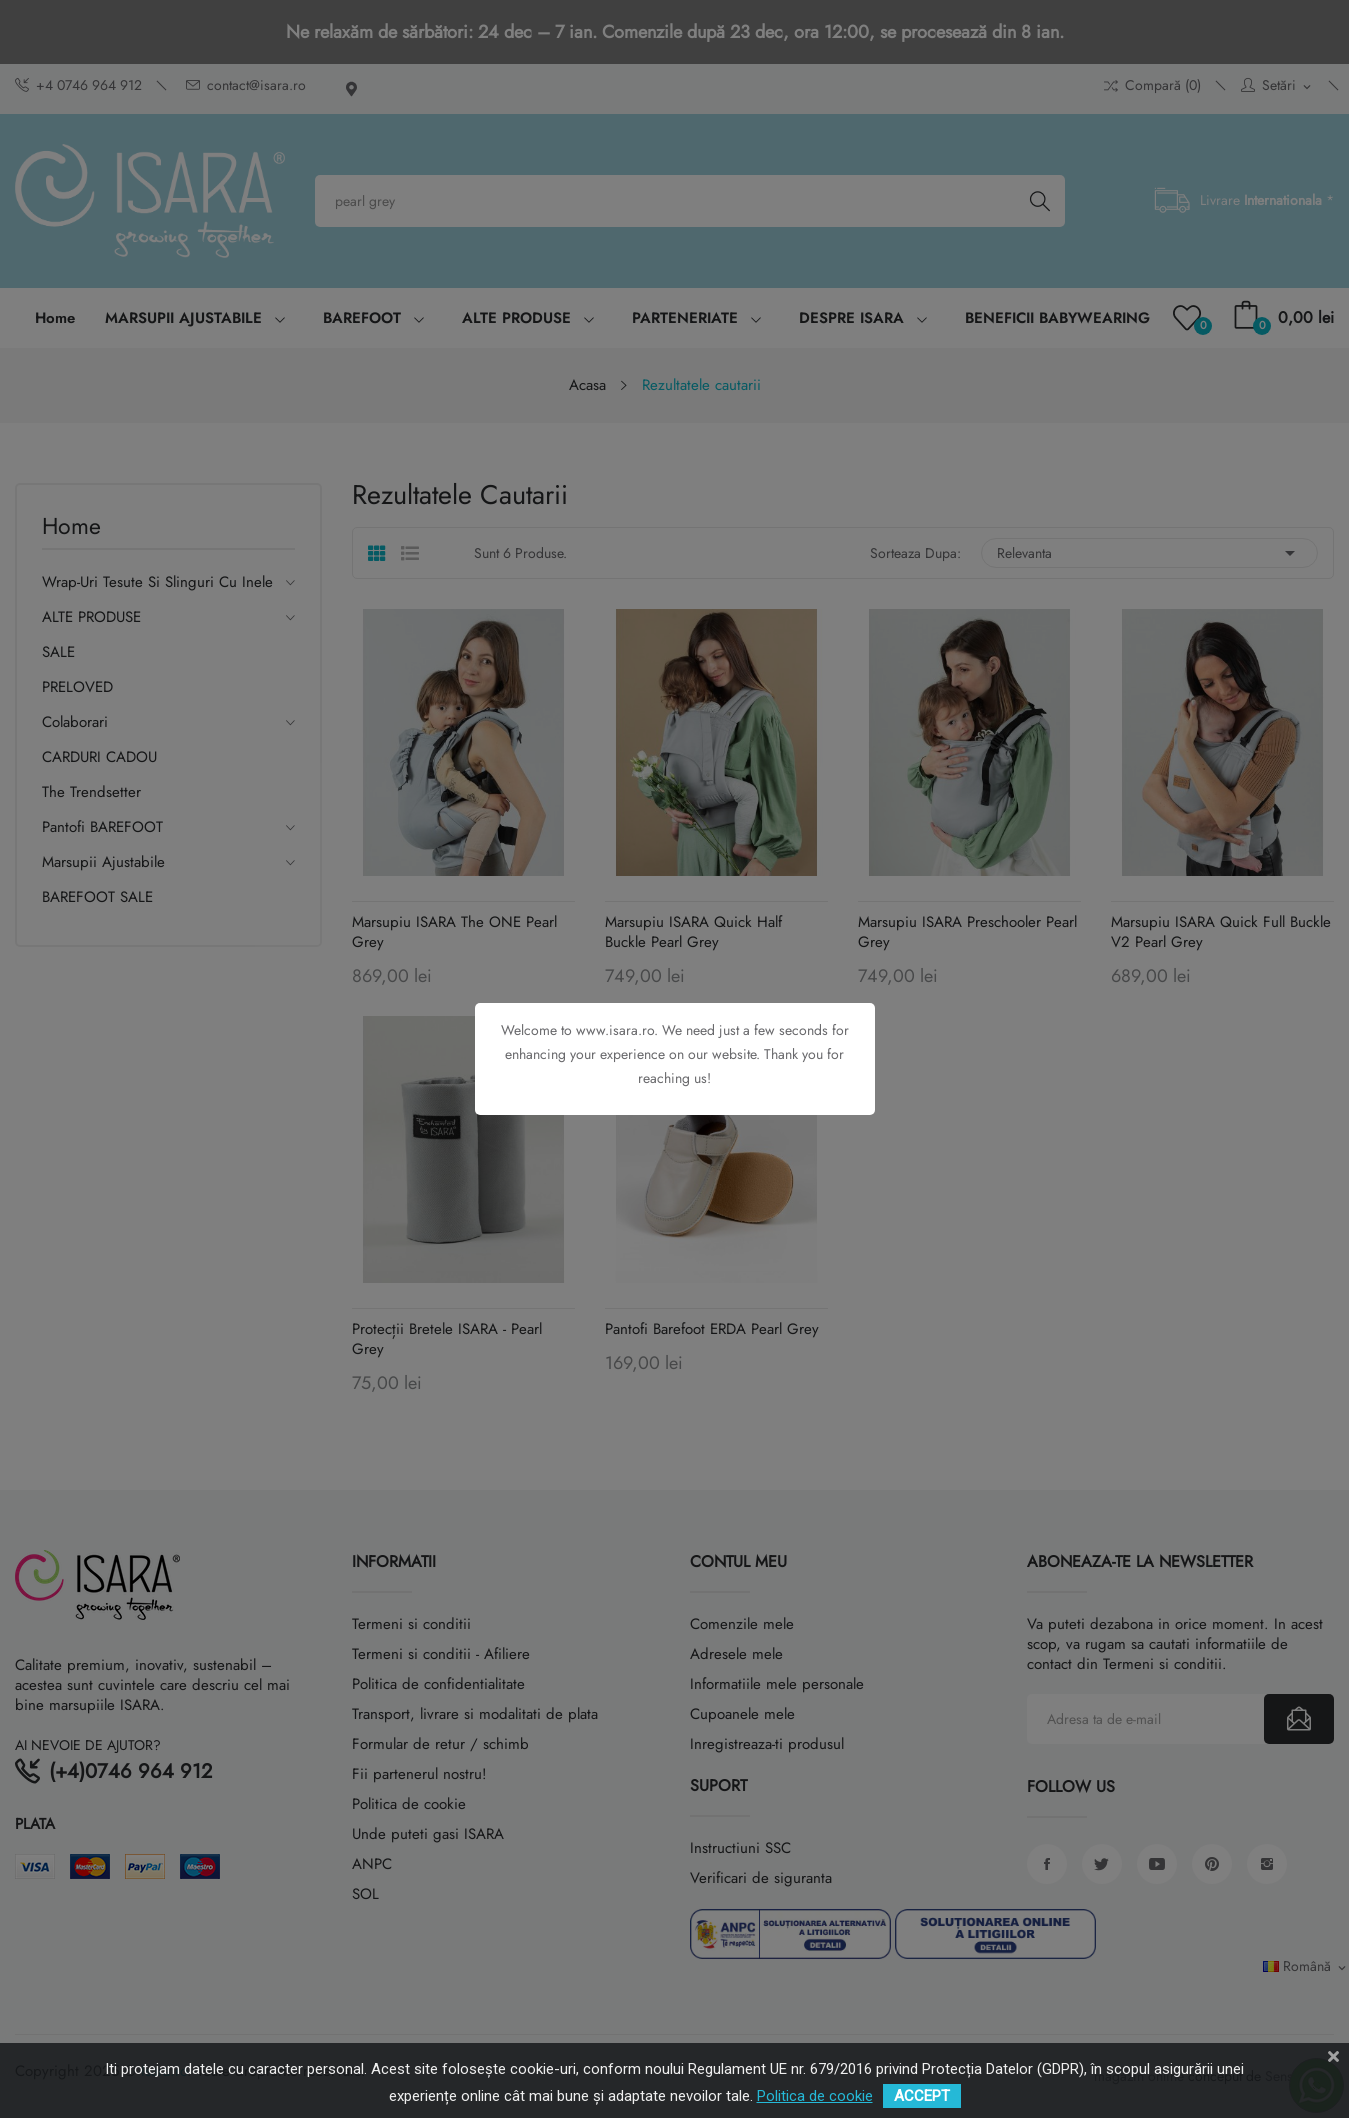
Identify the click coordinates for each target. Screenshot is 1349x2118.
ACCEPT (922, 2096)
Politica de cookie (815, 2096)
